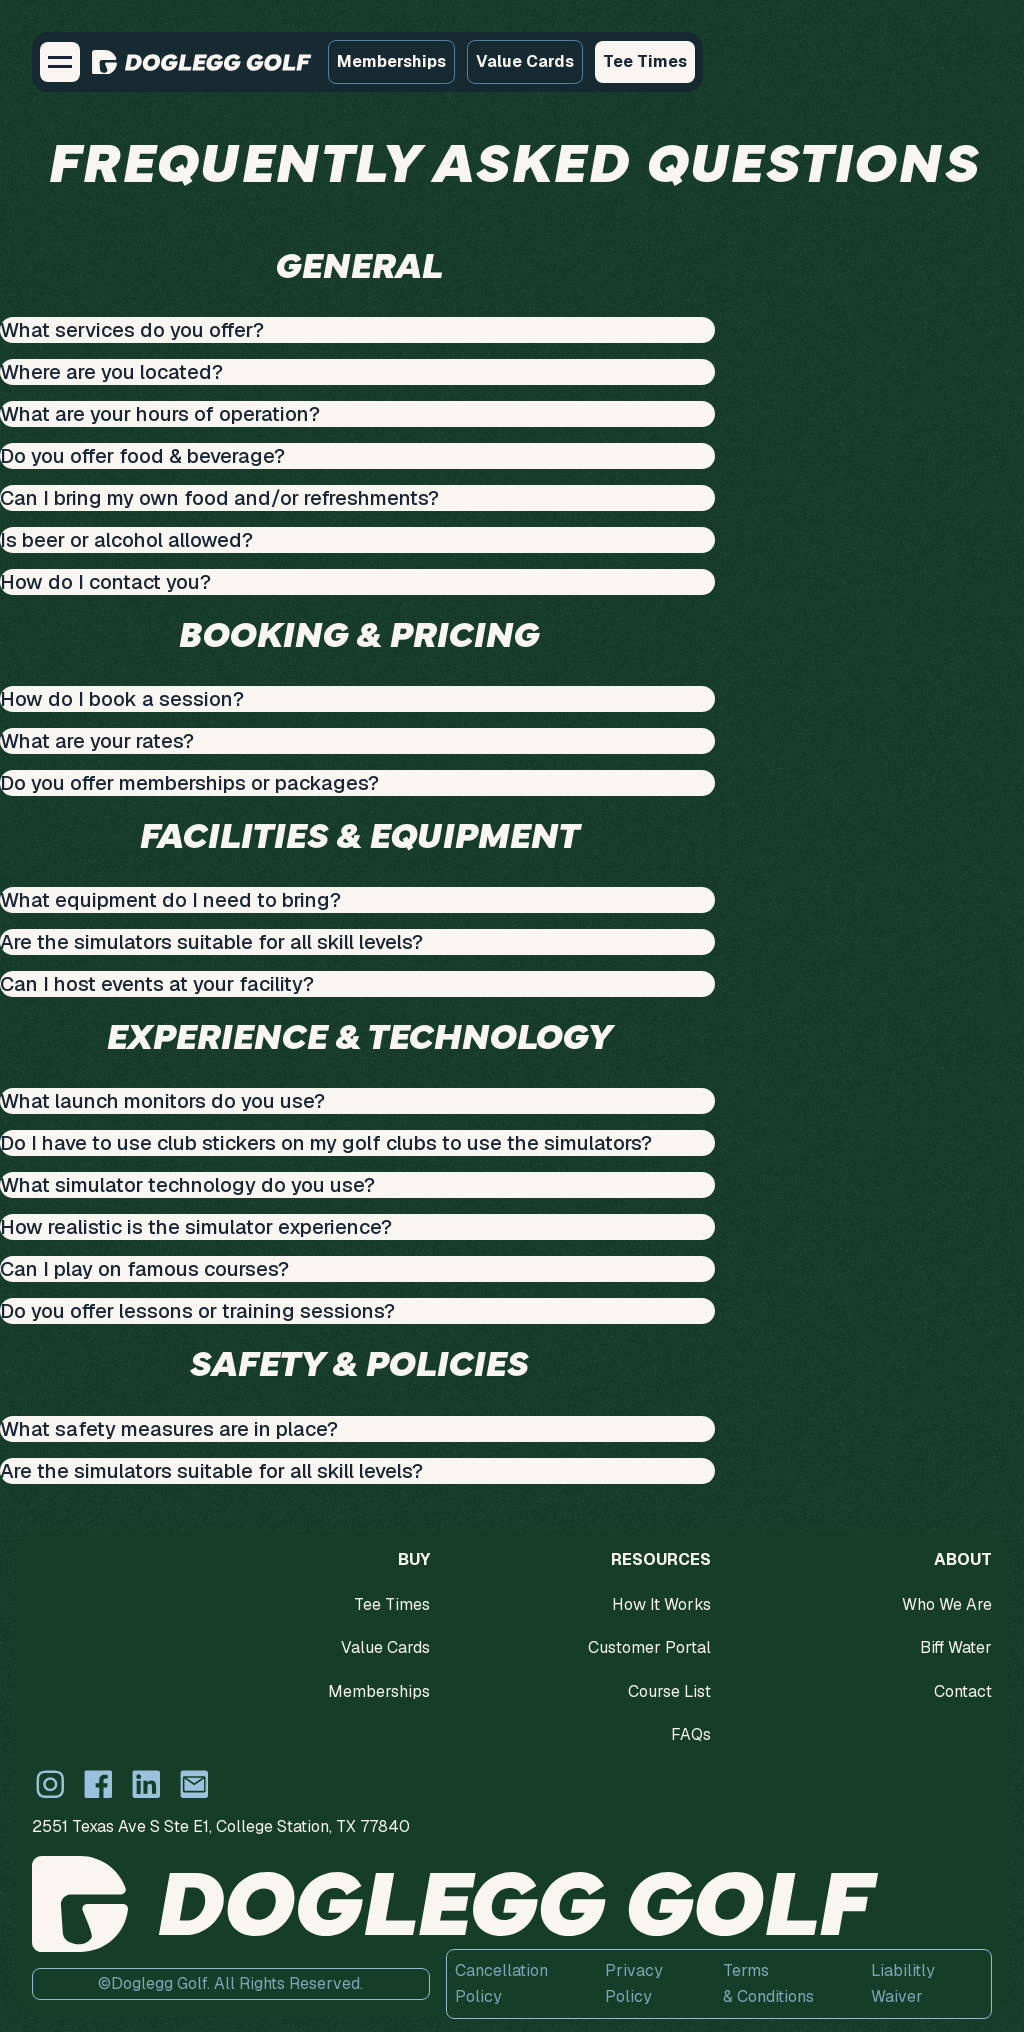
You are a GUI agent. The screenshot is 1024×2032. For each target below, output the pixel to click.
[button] (60, 62)
